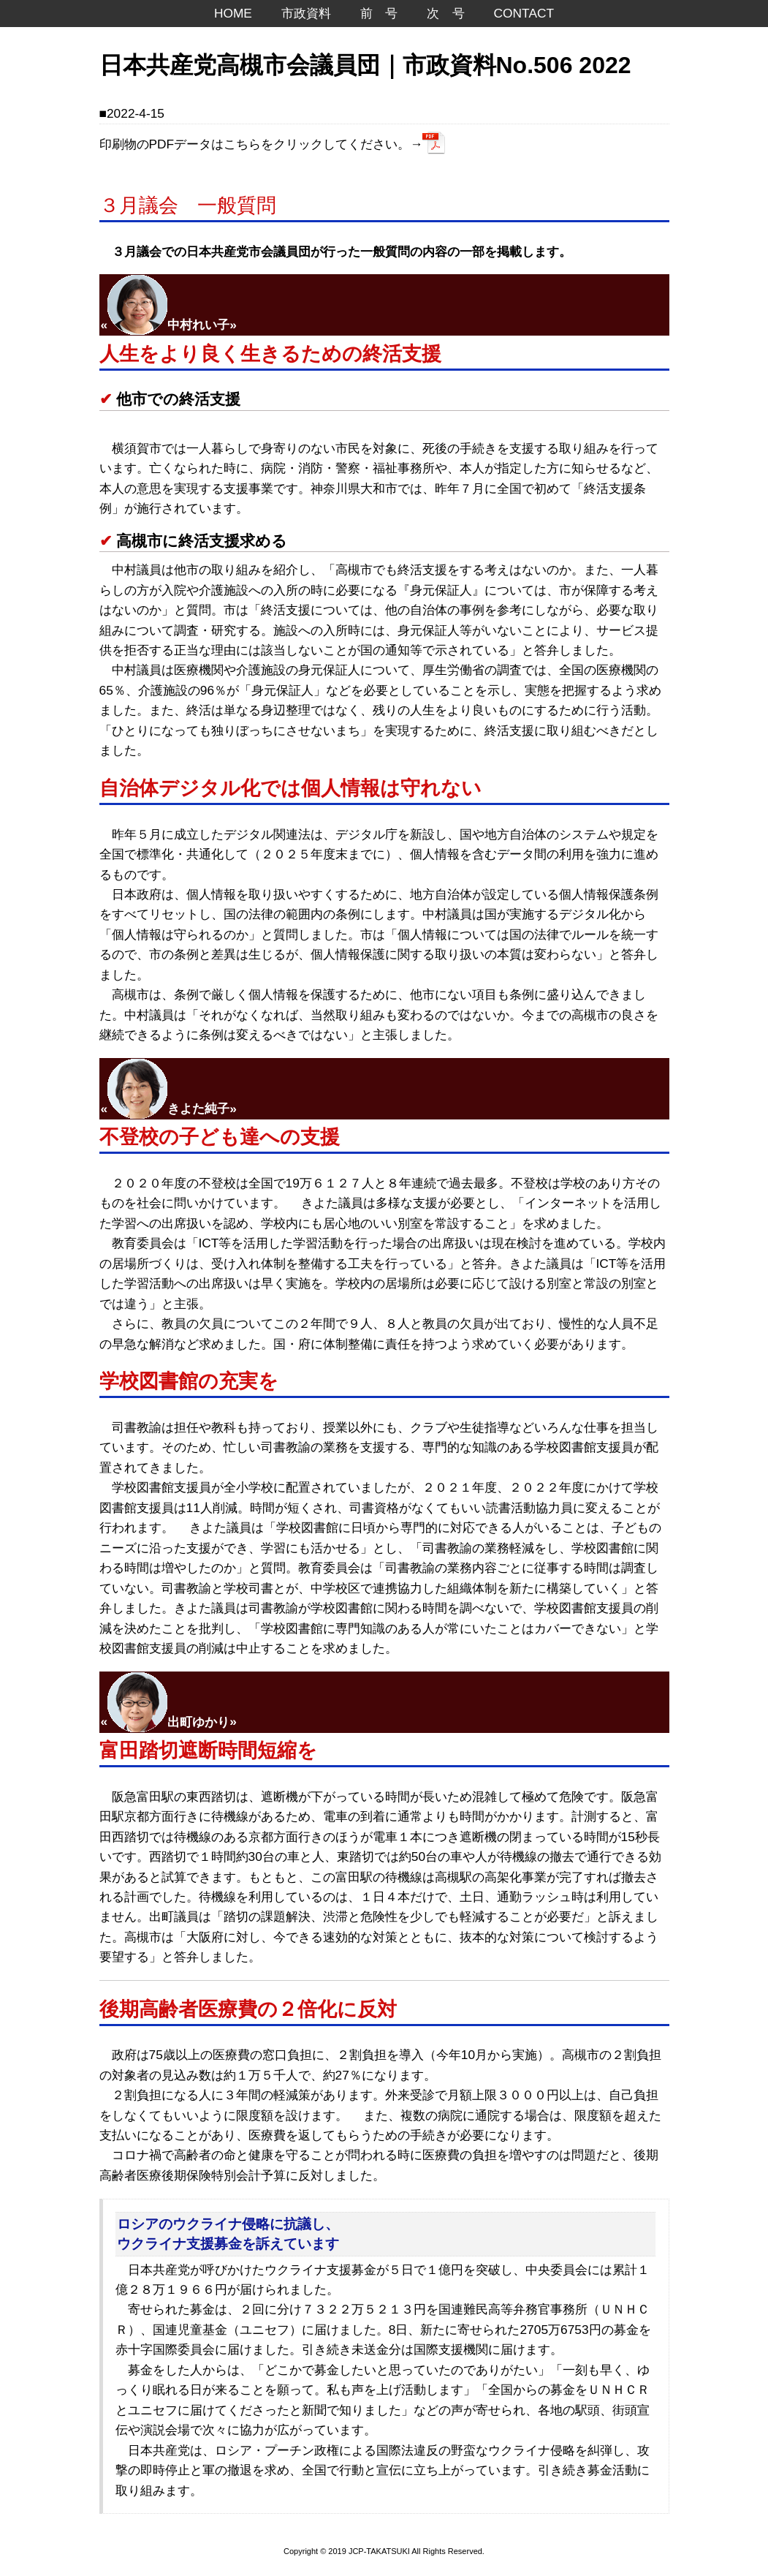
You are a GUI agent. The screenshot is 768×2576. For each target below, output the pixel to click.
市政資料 (306, 13)
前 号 (379, 13)
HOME (233, 13)
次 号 (445, 13)
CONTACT (524, 13)
